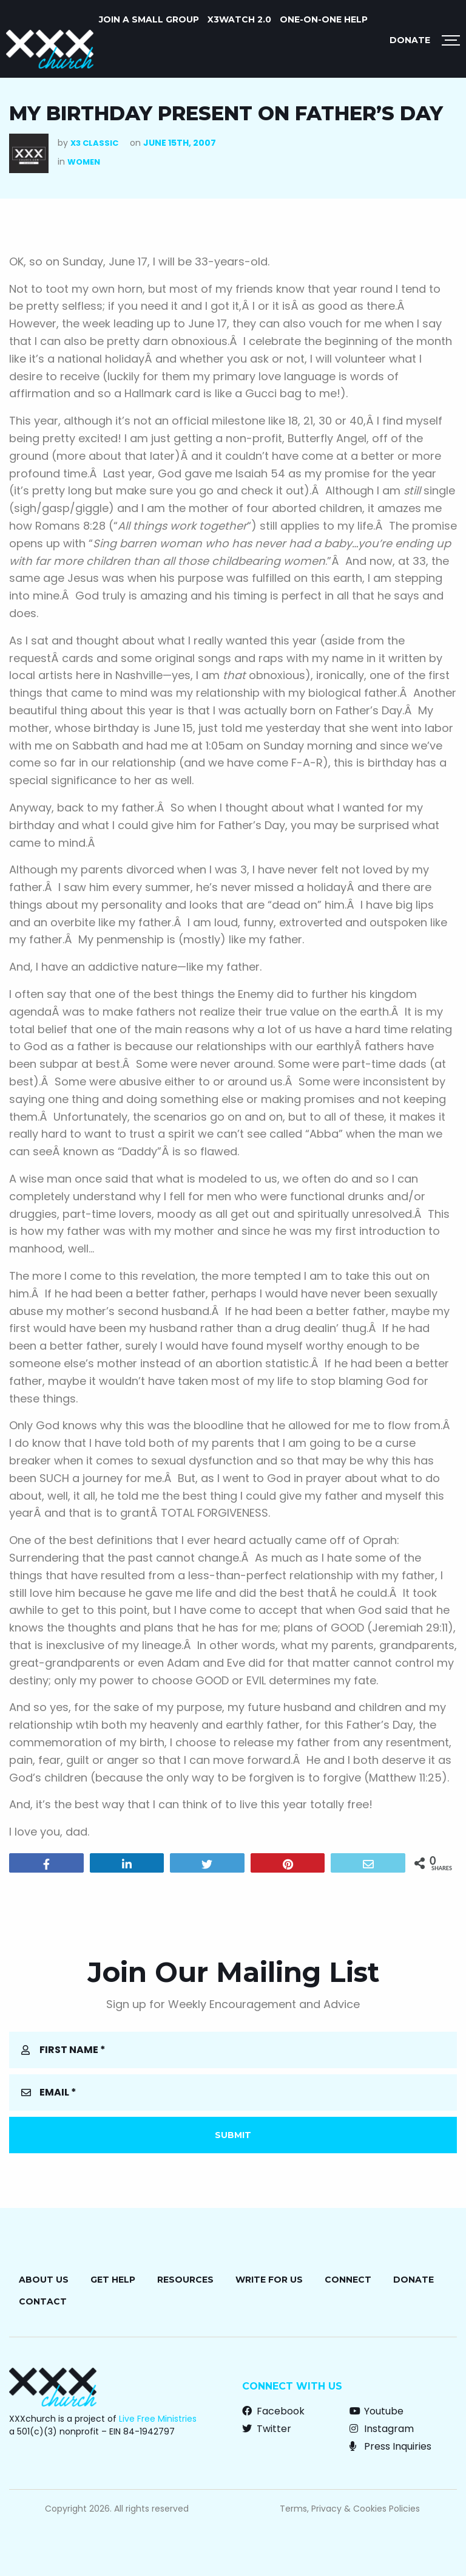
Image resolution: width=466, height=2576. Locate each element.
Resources (185, 2279)
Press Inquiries (390, 2446)
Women (83, 162)
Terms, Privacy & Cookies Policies (350, 2509)
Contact (43, 2301)
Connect (348, 2279)
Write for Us (269, 2279)
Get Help (112, 2279)
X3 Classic (94, 143)
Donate (410, 40)
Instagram (382, 2429)
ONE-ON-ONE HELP (324, 19)
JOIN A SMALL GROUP (149, 19)
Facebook (273, 2411)
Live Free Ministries (158, 2419)
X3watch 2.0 (239, 19)
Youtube (377, 2411)
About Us (44, 2279)
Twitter (266, 2429)
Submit (233, 2135)
